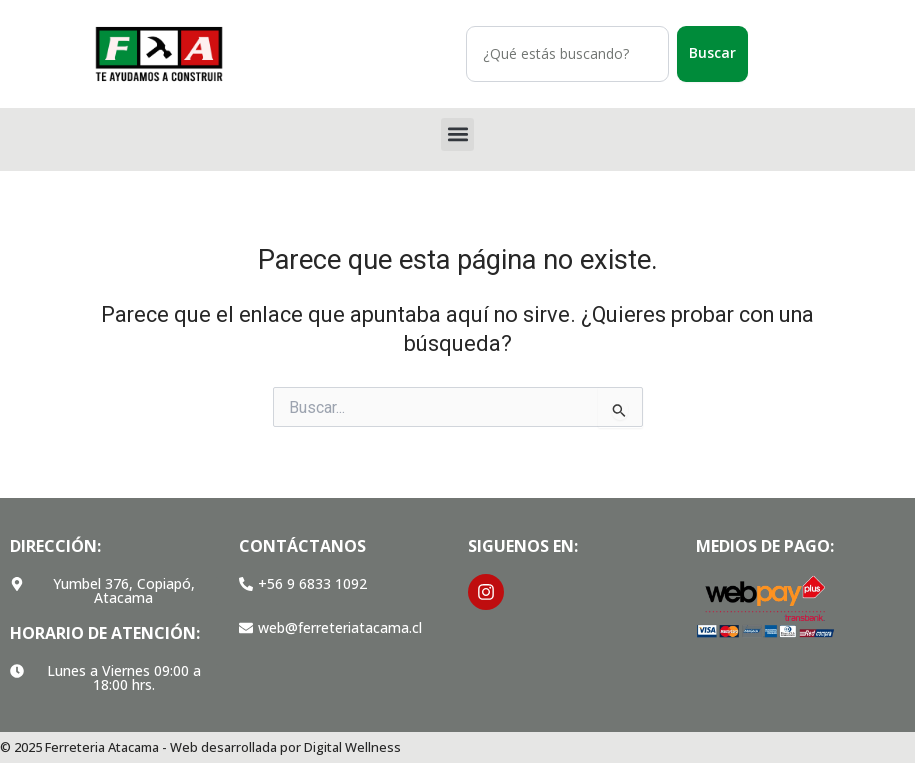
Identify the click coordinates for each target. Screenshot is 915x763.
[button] (457, 134)
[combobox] (567, 54)
